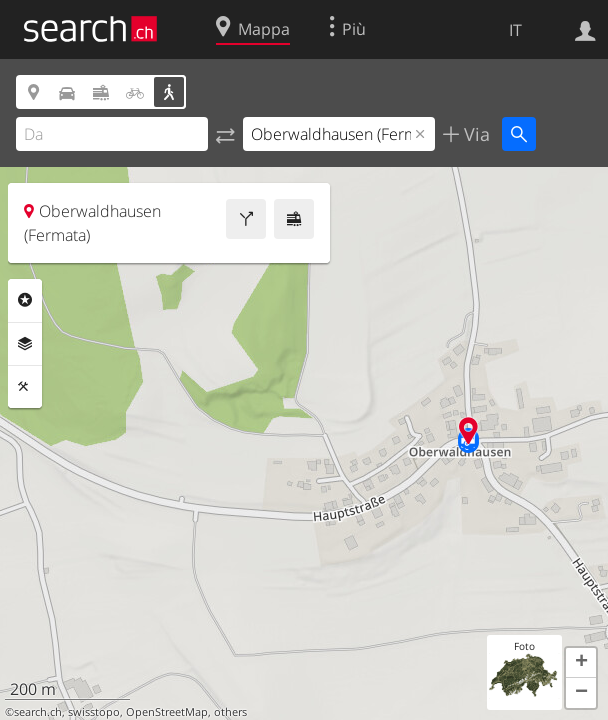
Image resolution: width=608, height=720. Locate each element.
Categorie (25, 300)
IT (515, 30)
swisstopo (94, 712)
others (230, 712)
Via (474, 134)
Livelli (25, 344)
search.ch (38, 712)
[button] (581, 663)
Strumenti (25, 387)
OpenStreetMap (167, 712)
